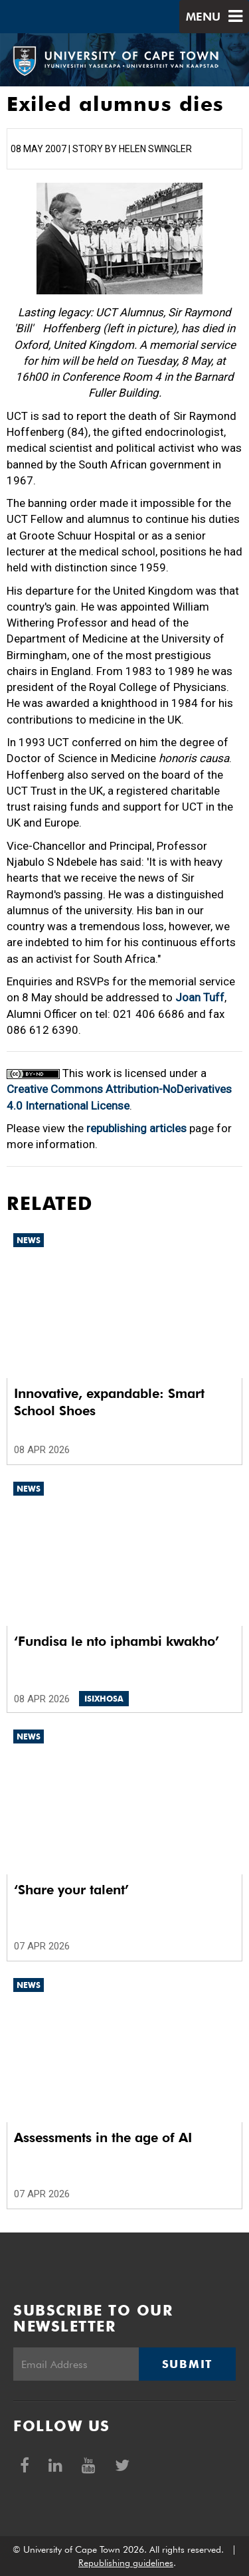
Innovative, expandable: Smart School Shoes (109, 1402)
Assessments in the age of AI (103, 2137)
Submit (187, 2364)
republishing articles (136, 1128)
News (29, 1240)
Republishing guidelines (125, 2562)
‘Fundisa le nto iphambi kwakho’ (116, 1641)
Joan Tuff (199, 997)
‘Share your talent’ (71, 1890)
